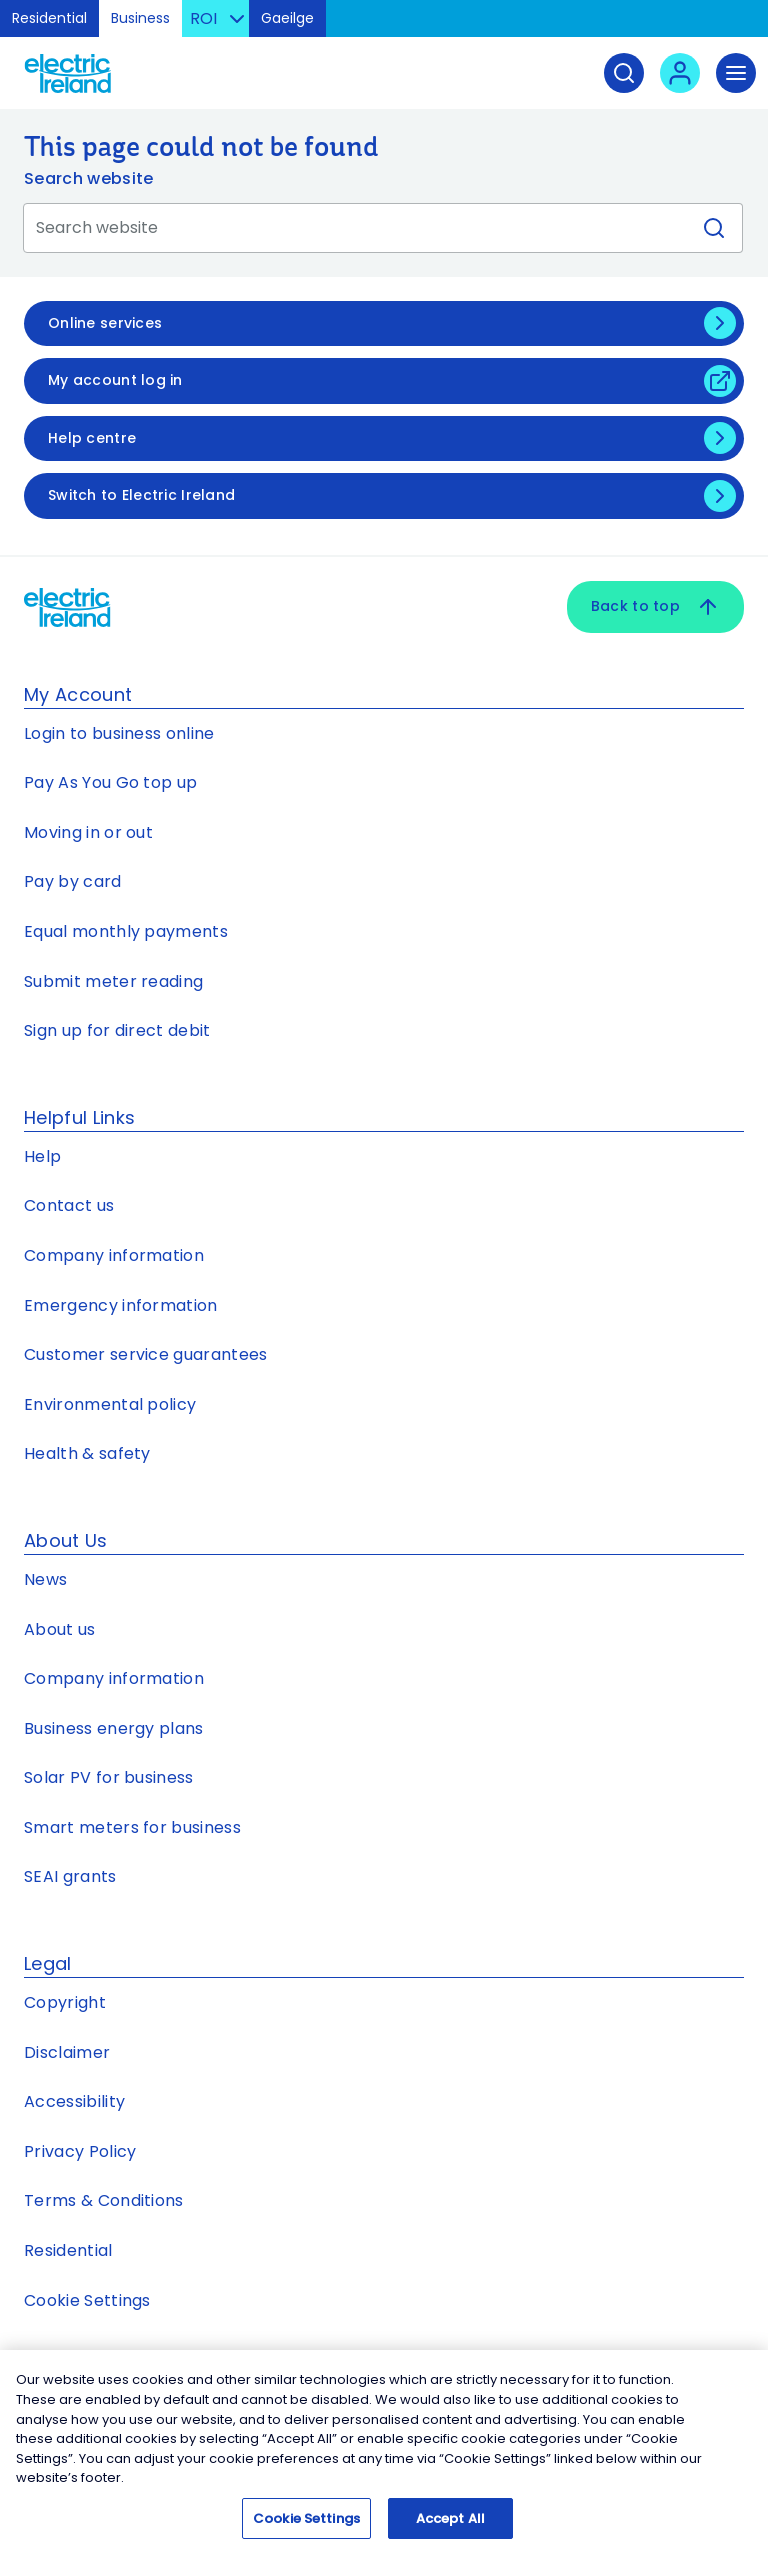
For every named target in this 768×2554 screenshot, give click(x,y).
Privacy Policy (80, 2151)
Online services (105, 323)
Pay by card (73, 881)
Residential (49, 18)
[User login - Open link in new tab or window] (680, 73)
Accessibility (74, 2101)
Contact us (69, 1205)
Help (42, 1156)
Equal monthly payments (126, 931)
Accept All (450, 2522)
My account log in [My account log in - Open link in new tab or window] (115, 380)
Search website (88, 178)
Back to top (655, 607)
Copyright (65, 2002)
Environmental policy (110, 1404)
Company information (114, 1255)
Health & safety (87, 1453)
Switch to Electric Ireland (141, 495)
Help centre (92, 438)
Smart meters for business (132, 1827)
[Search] (624, 73)
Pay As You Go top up (110, 782)
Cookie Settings (87, 2300)
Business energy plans (114, 1728)
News (45, 1579)
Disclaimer (67, 2052)
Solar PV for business (109, 1777)
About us (60, 1629)
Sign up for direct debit (117, 1030)
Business (140, 18)
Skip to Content (736, 24)
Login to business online (119, 733)
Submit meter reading (113, 981)
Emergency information (121, 1305)
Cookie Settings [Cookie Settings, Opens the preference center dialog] (306, 2522)
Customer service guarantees (146, 1354)
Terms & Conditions (104, 2200)
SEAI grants (70, 1876)
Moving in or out (88, 832)
